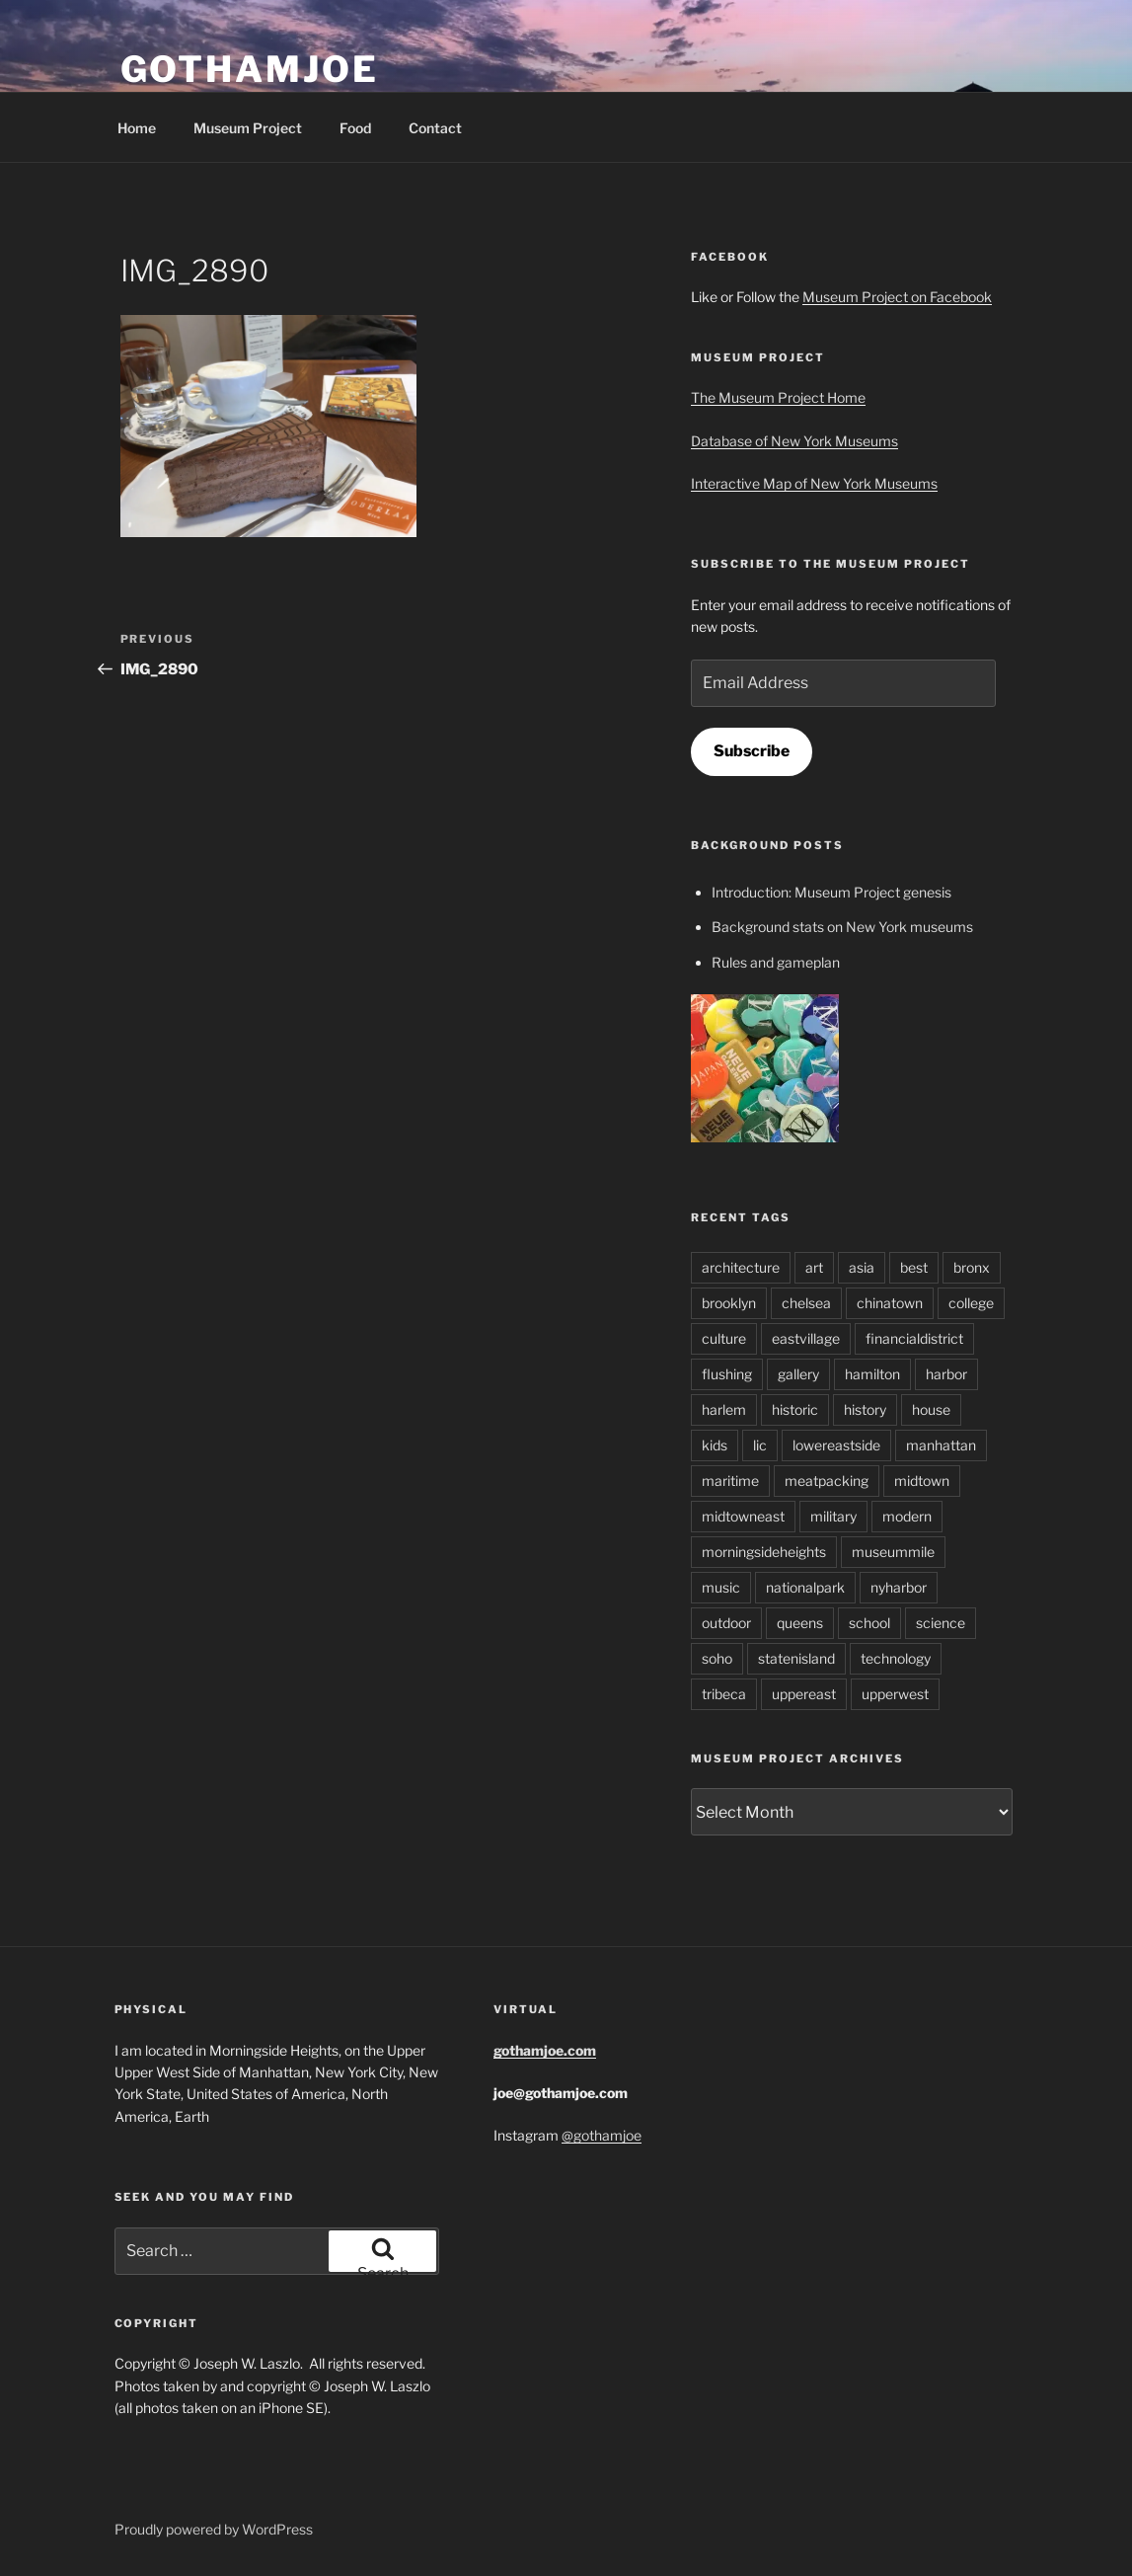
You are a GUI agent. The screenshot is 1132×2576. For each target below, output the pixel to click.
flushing (727, 1374)
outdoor (726, 1622)
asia (861, 1267)
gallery (798, 1374)
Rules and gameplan (776, 962)
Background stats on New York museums (842, 926)
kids (714, 1445)
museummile (893, 1551)
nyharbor (898, 1587)
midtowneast (743, 1516)
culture (724, 1338)
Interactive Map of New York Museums (814, 483)
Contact (435, 127)
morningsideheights (764, 1551)
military (833, 1516)
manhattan (941, 1445)
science (940, 1622)
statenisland (796, 1658)
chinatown (890, 1302)
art (814, 1267)
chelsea (806, 1302)
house (931, 1409)
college (971, 1302)
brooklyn (729, 1302)
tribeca (724, 1693)
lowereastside (836, 1445)
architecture (741, 1267)
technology (896, 1658)
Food (355, 127)
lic (760, 1445)
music (721, 1587)
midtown (921, 1480)
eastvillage (806, 1338)
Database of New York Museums (794, 440)
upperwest (895, 1693)
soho (717, 1658)
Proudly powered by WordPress (213, 2529)
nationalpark (805, 1587)
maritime (730, 1480)
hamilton (872, 1374)
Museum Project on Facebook (897, 296)
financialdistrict (914, 1338)
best (914, 1267)
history (865, 1409)
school (869, 1622)
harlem (724, 1409)
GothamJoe (249, 69)
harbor (946, 1374)
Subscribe (752, 751)
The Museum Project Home (778, 397)
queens (800, 1622)
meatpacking (826, 1480)
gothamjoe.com (544, 2050)
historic (795, 1409)
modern (907, 1516)
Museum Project (247, 127)
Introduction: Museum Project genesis (831, 892)
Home (136, 127)
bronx (971, 1267)
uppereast (804, 1693)
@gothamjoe (601, 2135)
